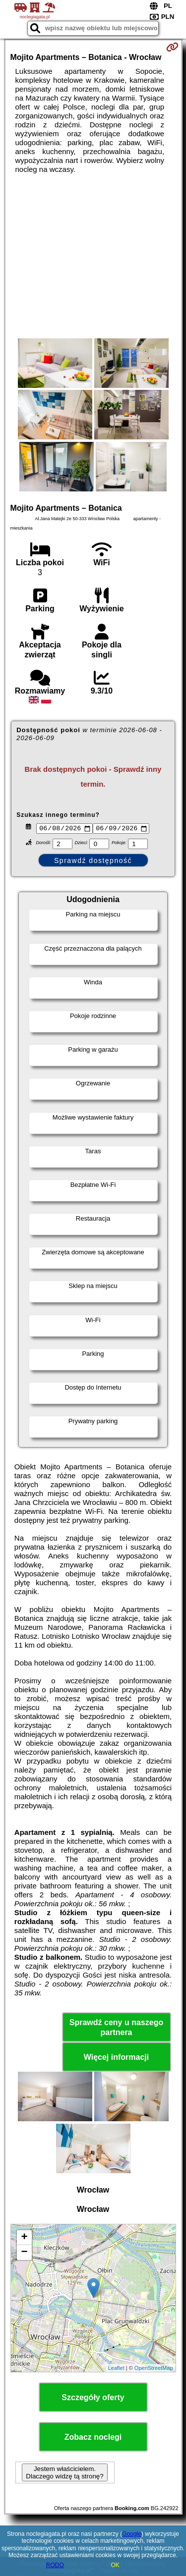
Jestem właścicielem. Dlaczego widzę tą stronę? (64, 2474)
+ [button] (24, 2239)
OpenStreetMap (153, 2369)
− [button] (24, 2254)
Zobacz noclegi (93, 2438)
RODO (55, 2565)
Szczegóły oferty (93, 2399)
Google (131, 2533)
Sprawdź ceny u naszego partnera (116, 2029)
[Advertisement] (93, 256)
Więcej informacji (116, 2058)
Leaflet (116, 2369)
